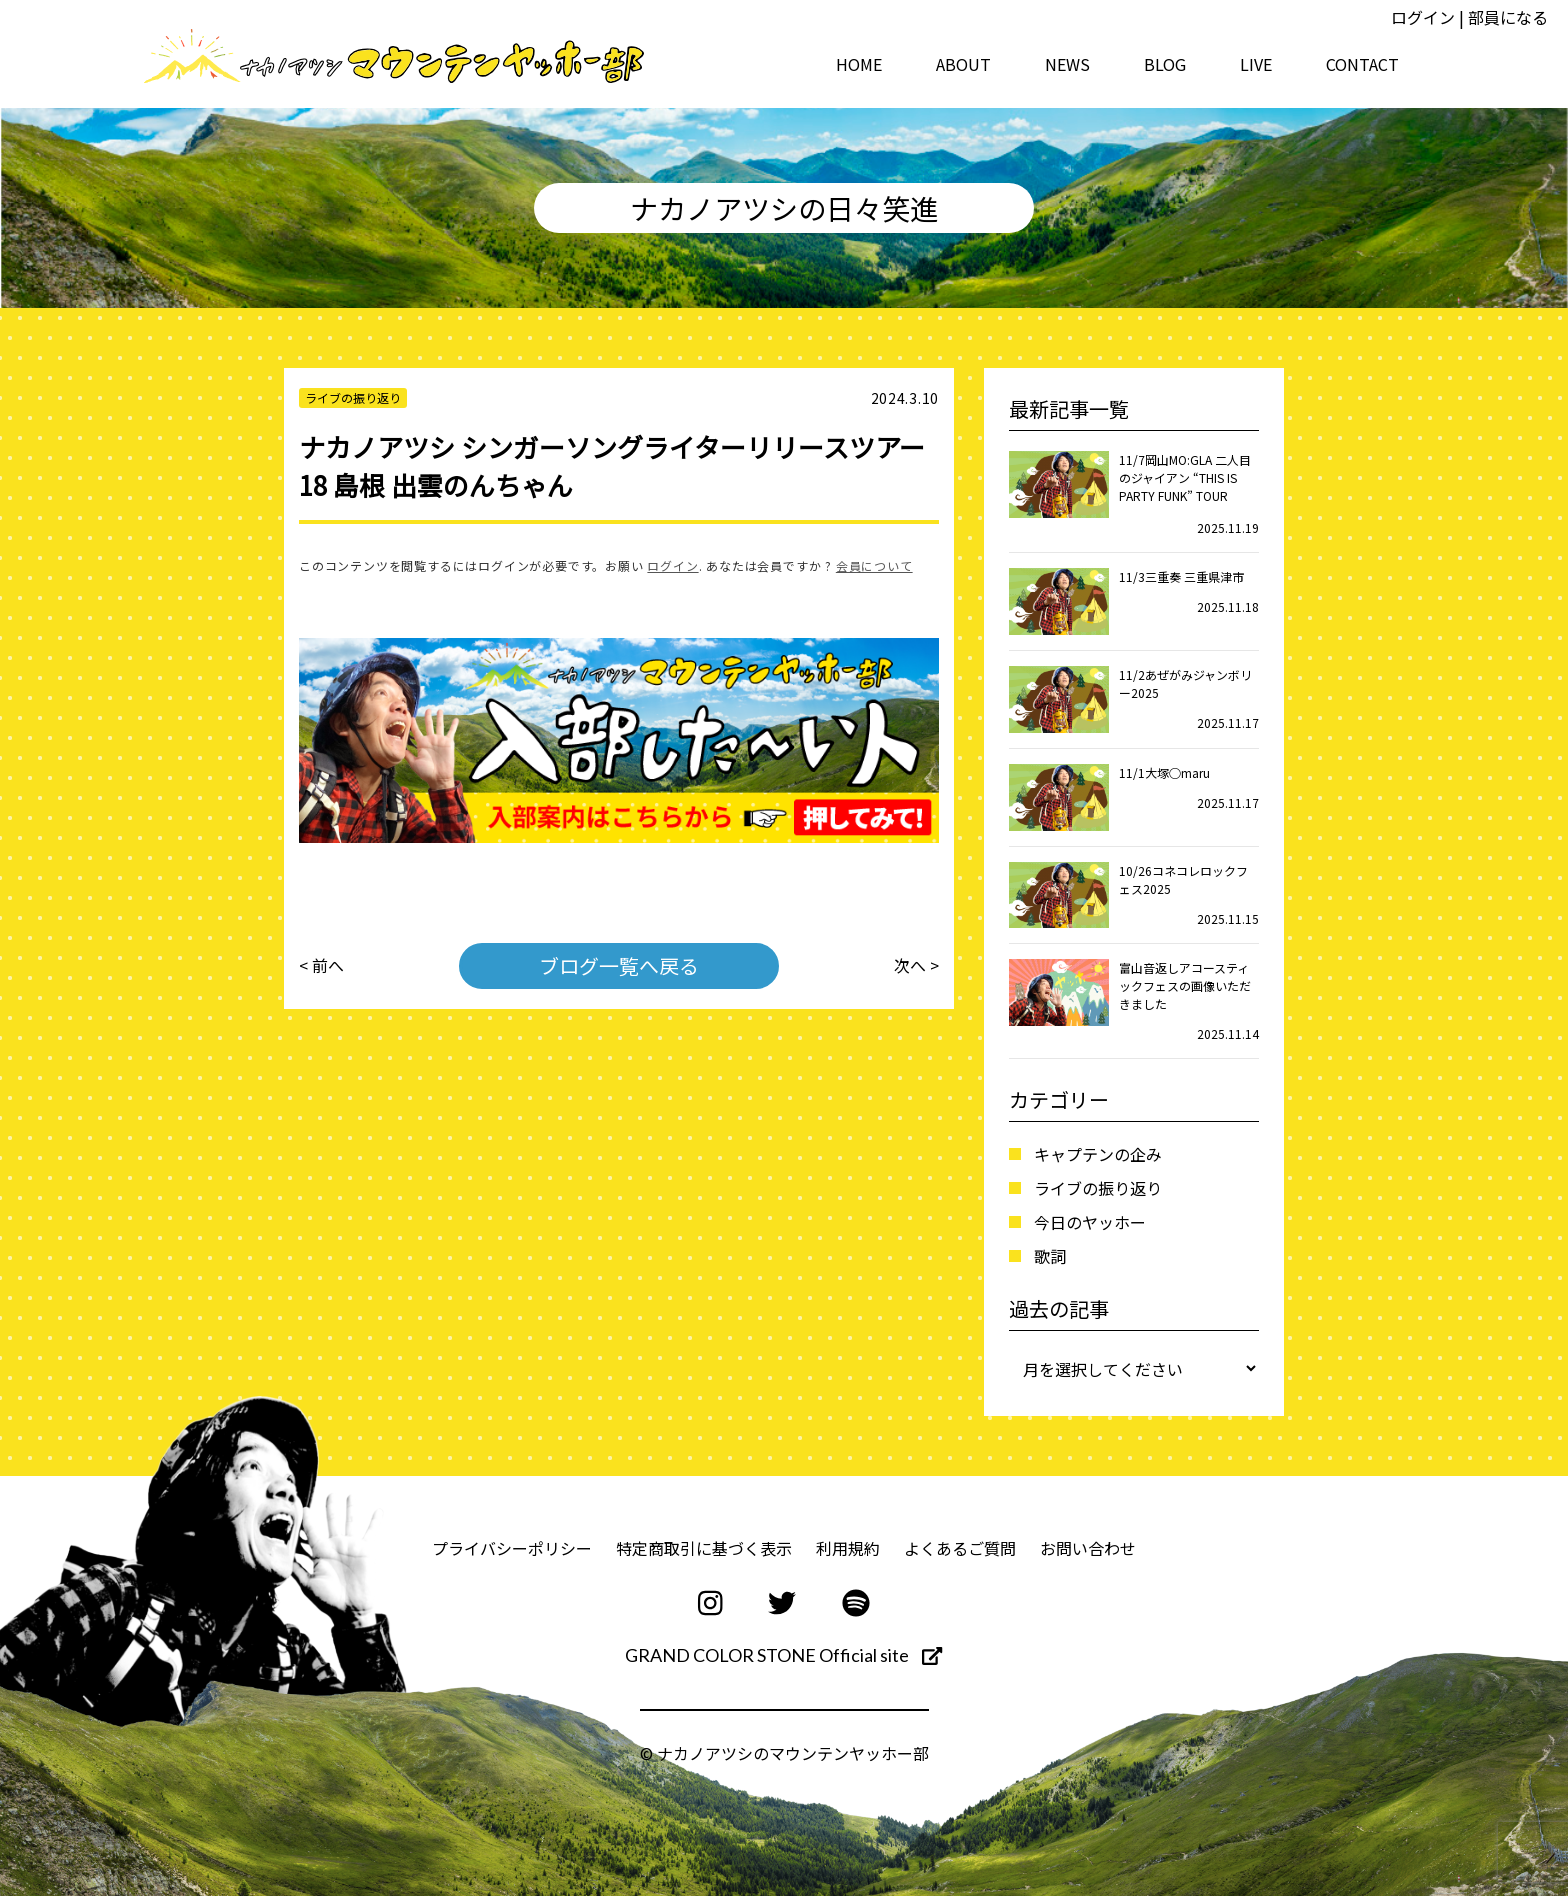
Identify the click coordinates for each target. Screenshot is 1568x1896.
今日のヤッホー (1090, 1222)
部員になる (1508, 17)
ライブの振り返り (1098, 1188)
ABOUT (963, 64)
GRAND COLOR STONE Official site (783, 1655)
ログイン (1423, 17)
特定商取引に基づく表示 (704, 1548)
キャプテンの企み (1098, 1154)
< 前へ (321, 966)
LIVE (1256, 64)
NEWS (1067, 64)
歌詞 (1050, 1256)
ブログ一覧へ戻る (619, 965)
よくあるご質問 (960, 1548)
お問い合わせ (1088, 1548)
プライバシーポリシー (512, 1548)
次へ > (916, 966)
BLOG (1165, 64)
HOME (859, 64)
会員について (874, 565)
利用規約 (848, 1548)
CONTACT (1362, 64)
